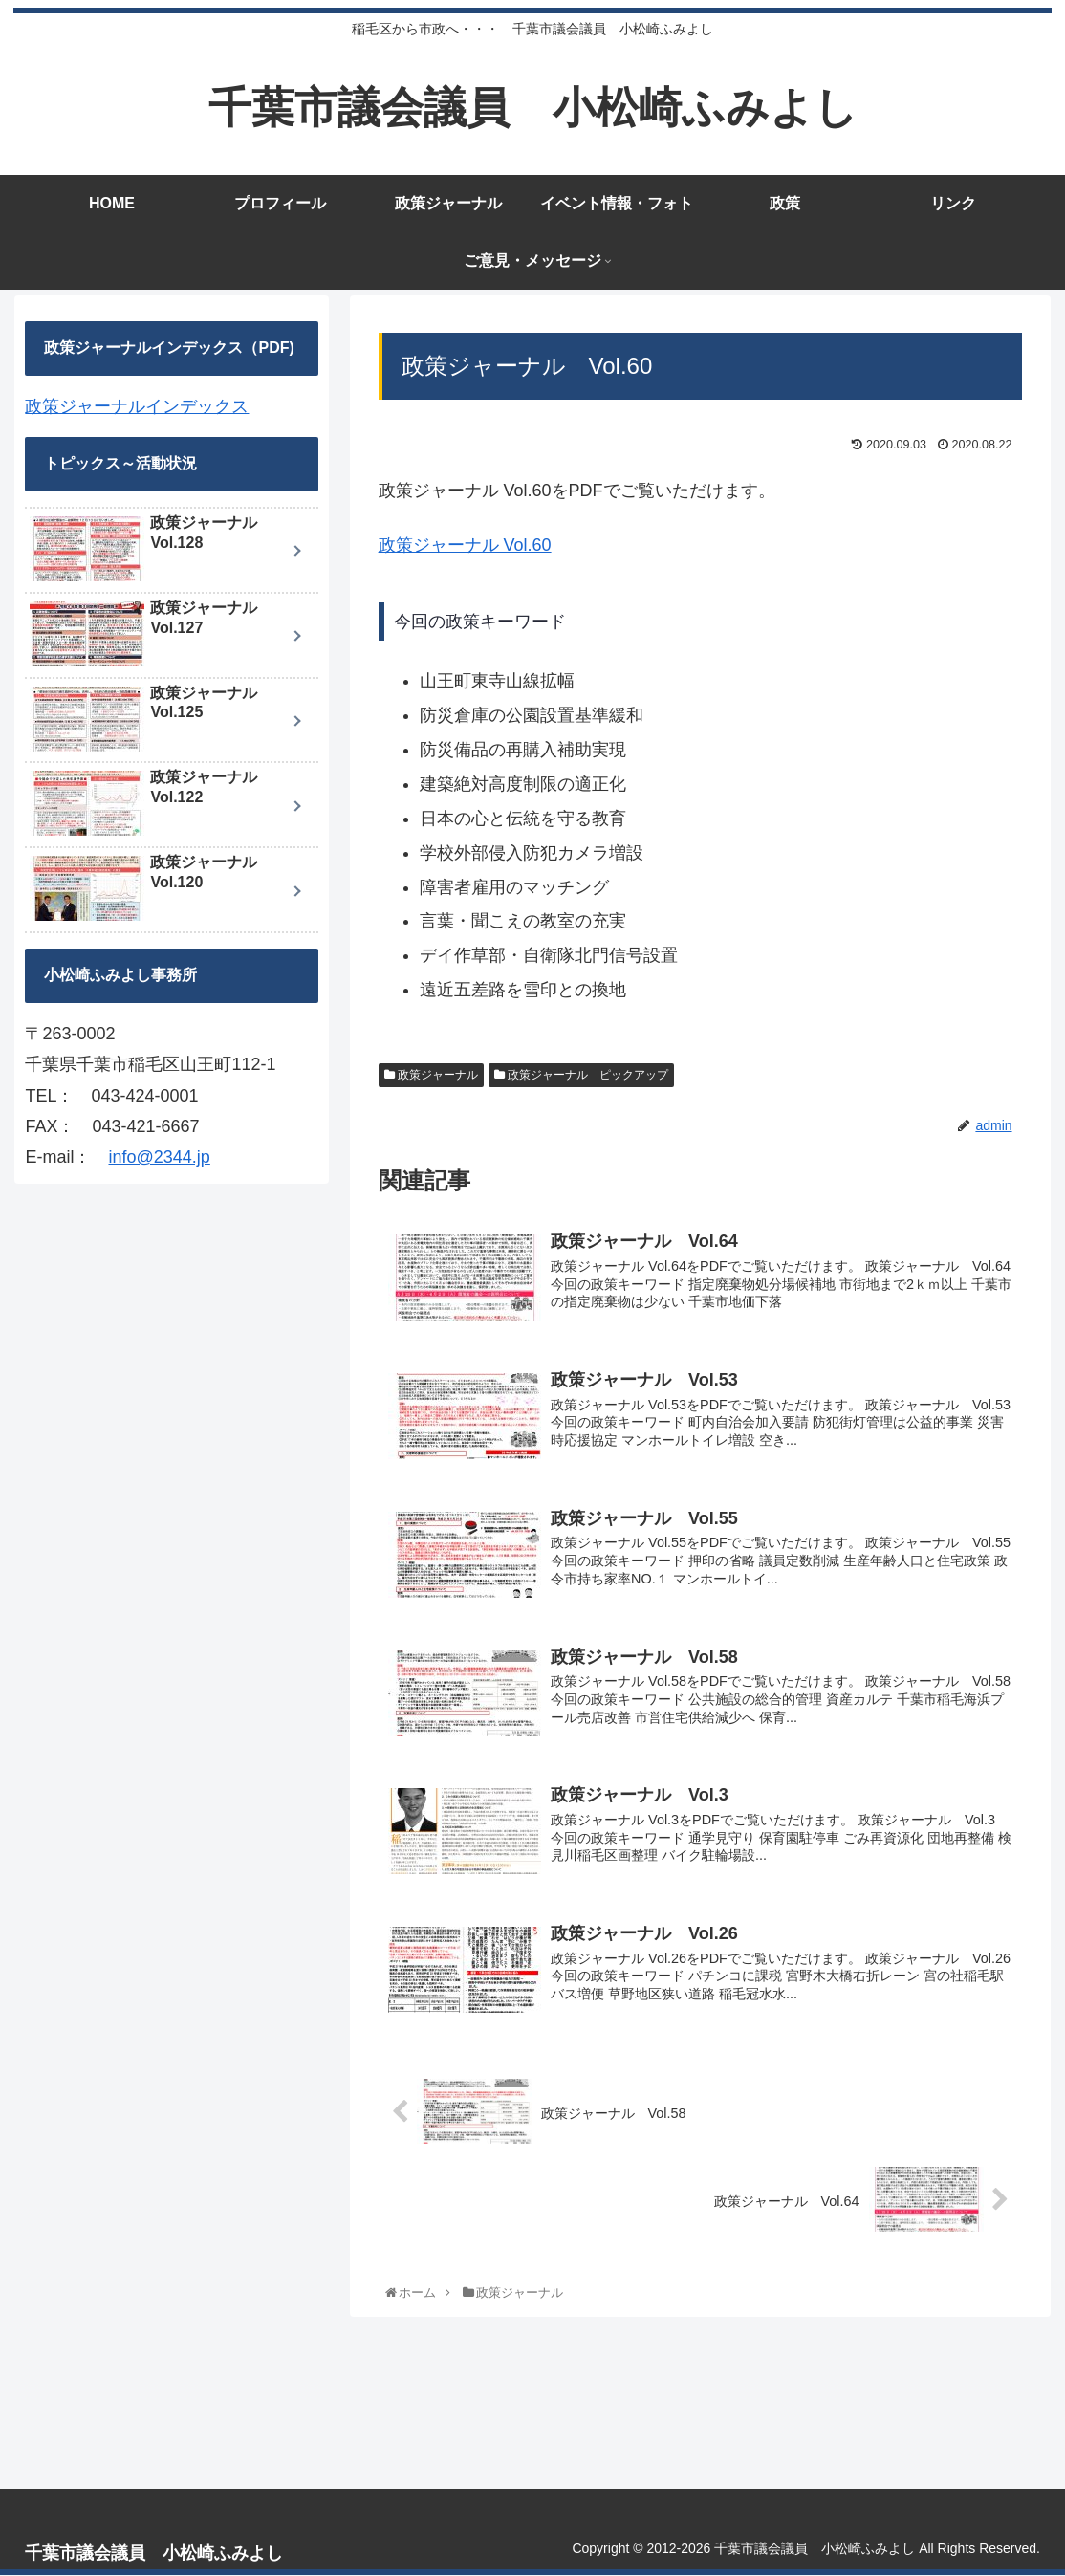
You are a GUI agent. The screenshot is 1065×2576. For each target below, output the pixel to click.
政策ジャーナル (431, 1074)
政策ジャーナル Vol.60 (465, 545)
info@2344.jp (158, 1157)
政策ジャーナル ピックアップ (581, 1074)
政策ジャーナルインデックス (137, 406)
